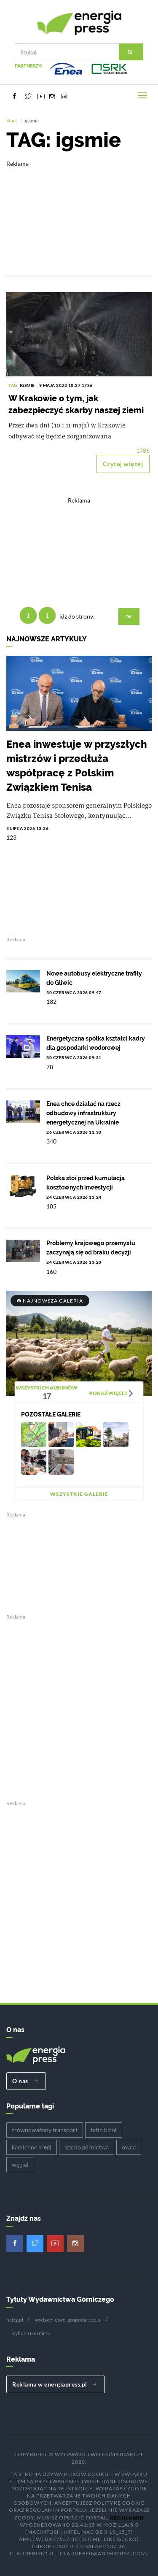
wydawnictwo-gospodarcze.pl (68, 2320)
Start (11, 120)
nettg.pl (14, 2320)
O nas (25, 2080)
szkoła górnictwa (86, 2147)
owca (129, 2147)
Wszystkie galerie (79, 1494)
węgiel (20, 2164)
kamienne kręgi (31, 2147)
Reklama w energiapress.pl (54, 2384)
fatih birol (104, 2129)
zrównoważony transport (45, 2129)
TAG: (14, 385)
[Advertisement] (79, 212)
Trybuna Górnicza (31, 2333)
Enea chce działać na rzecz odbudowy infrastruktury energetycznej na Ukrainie (83, 1113)
